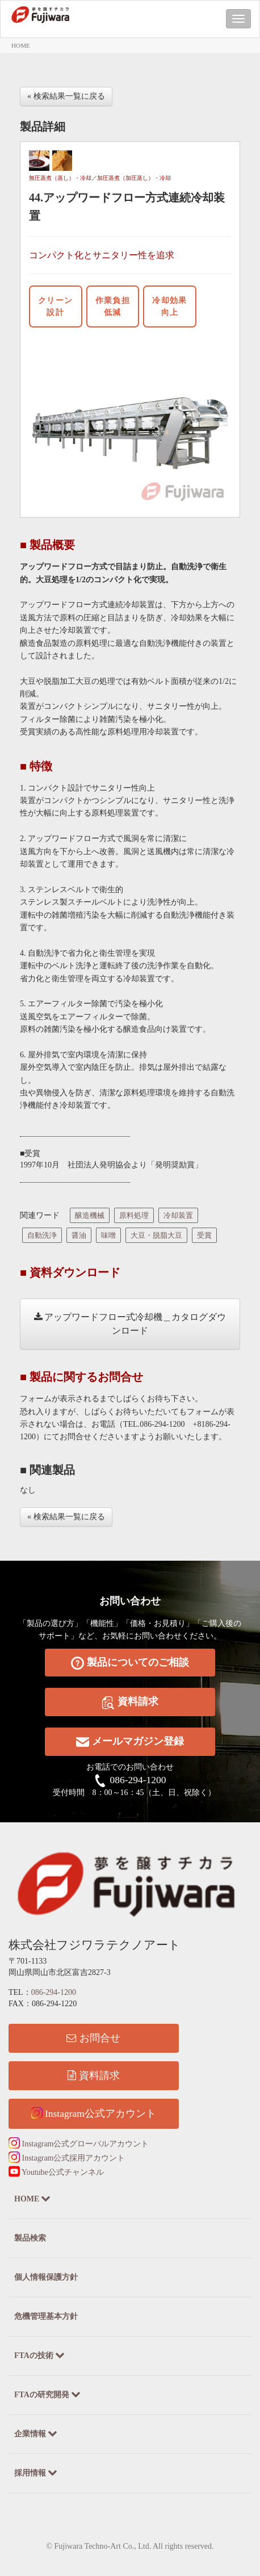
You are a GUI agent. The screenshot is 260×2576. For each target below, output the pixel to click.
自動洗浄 (42, 1235)
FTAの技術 (39, 2355)
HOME (20, 45)
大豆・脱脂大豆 (156, 1235)
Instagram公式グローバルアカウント (79, 2144)
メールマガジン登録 (130, 1742)
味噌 (108, 1235)
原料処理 (134, 1215)
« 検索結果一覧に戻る (66, 96)
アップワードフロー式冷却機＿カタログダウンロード (130, 1323)
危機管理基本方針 (46, 2316)
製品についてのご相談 (130, 1663)
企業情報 (35, 2433)
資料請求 (130, 1702)
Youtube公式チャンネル (56, 2172)
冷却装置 (178, 1215)
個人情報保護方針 (46, 2277)
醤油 (79, 1235)
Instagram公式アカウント (93, 2113)
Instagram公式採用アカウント (67, 2158)
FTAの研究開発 (47, 2394)
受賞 (204, 1235)
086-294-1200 (138, 1779)
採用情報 (35, 2472)
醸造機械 (89, 1215)
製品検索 (30, 2238)
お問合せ (93, 2038)
